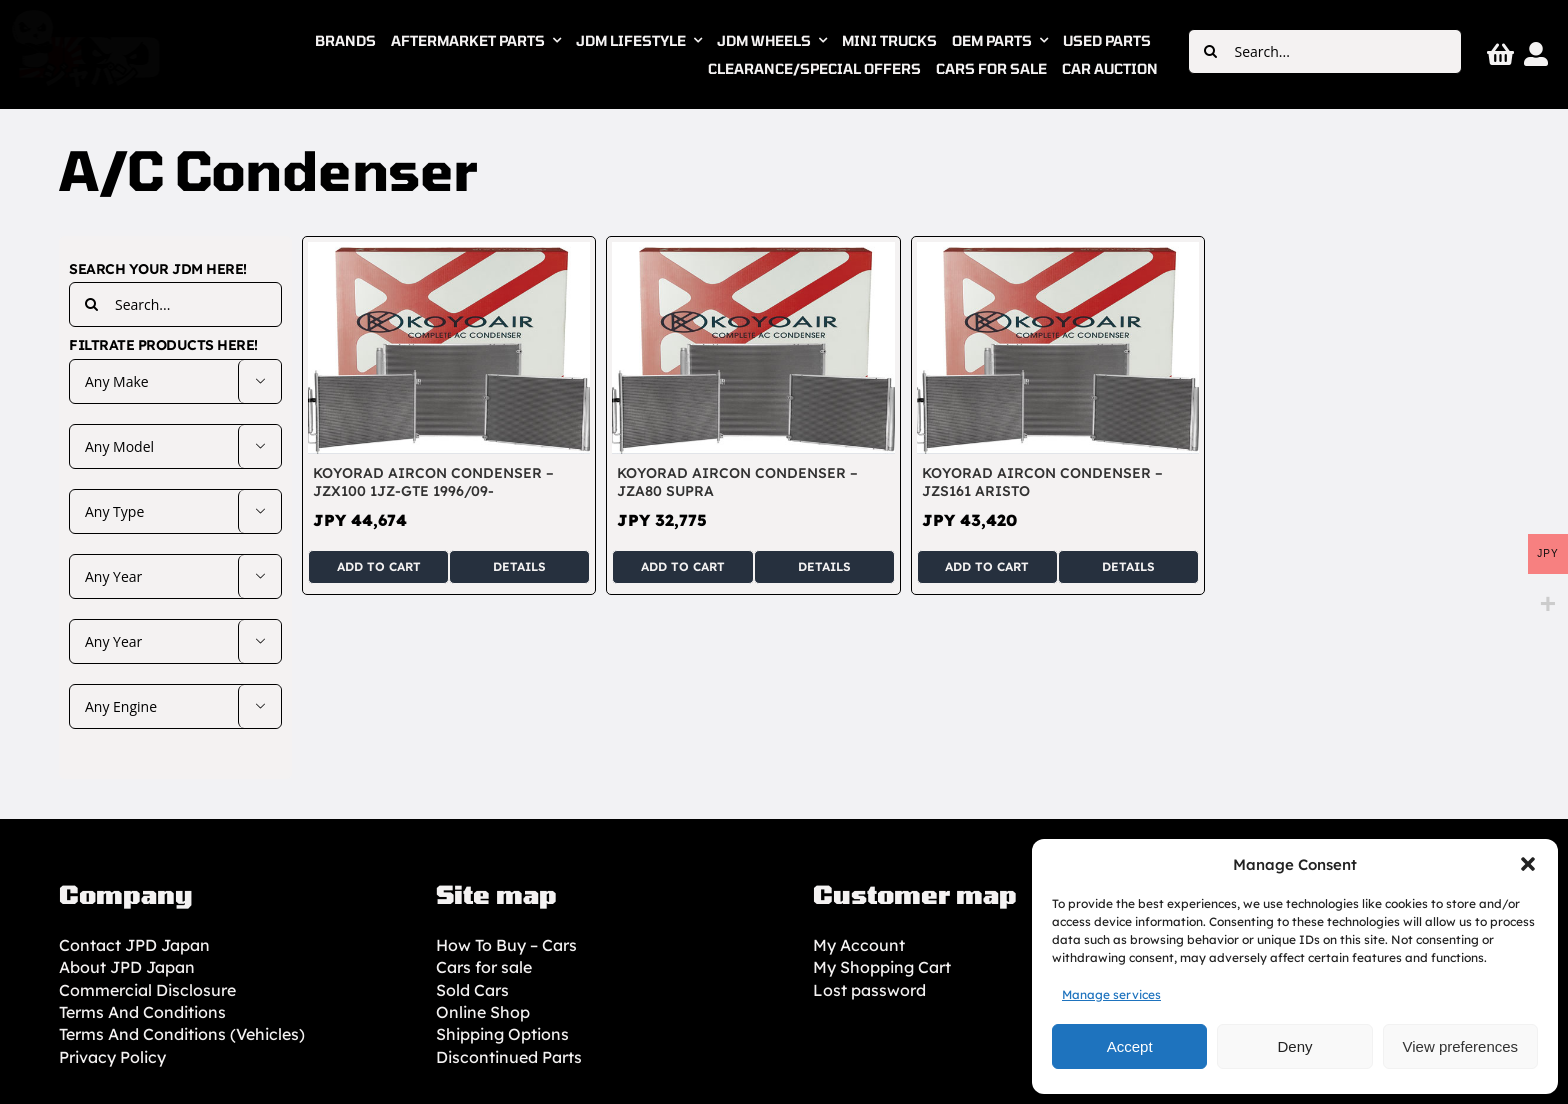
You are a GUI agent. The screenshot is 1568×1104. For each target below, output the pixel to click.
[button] (1528, 864)
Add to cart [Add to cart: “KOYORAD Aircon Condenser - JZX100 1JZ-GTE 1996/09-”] (379, 566)
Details (519, 566)
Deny (1294, 1046)
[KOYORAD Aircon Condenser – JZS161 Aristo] (1058, 253)
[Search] (1210, 51)
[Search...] (1325, 51)
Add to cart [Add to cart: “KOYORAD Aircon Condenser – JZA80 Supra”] (683, 566)
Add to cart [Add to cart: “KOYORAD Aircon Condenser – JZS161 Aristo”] (987, 566)
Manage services (1111, 994)
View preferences (1461, 1046)
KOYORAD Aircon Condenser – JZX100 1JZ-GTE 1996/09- (433, 482)
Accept (1130, 1046)
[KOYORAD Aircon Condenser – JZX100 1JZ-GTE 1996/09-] (449, 253)
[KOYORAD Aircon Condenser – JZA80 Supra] (753, 253)
